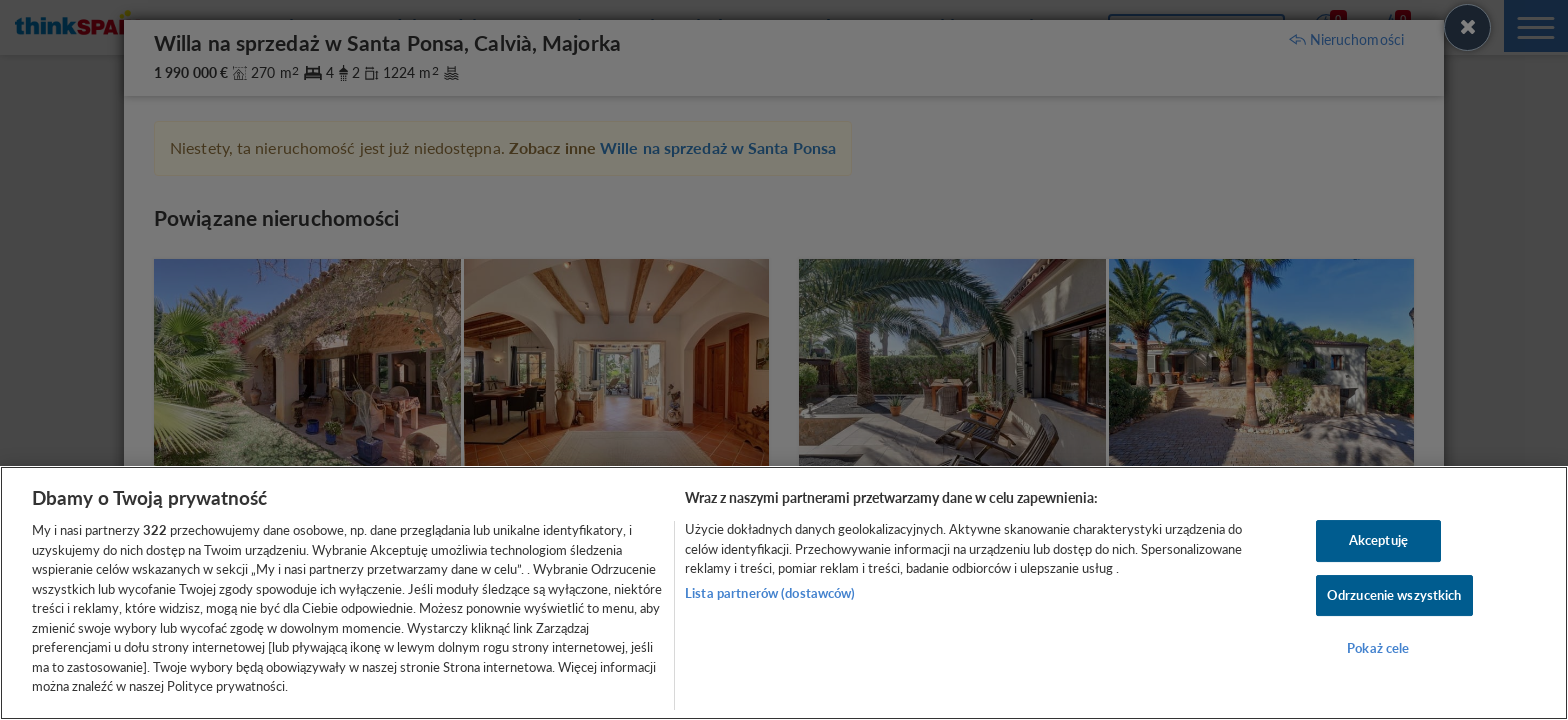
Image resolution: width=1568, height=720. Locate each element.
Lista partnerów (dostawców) (770, 593)
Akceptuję (1378, 540)
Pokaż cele (1378, 649)
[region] (784, 593)
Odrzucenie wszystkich (1394, 595)
